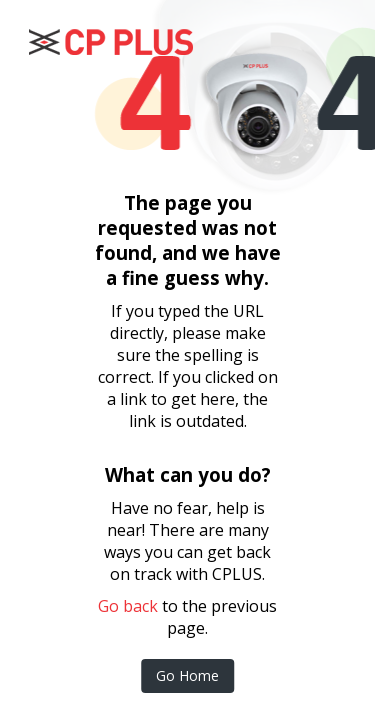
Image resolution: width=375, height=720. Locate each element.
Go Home (187, 675)
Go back (128, 606)
